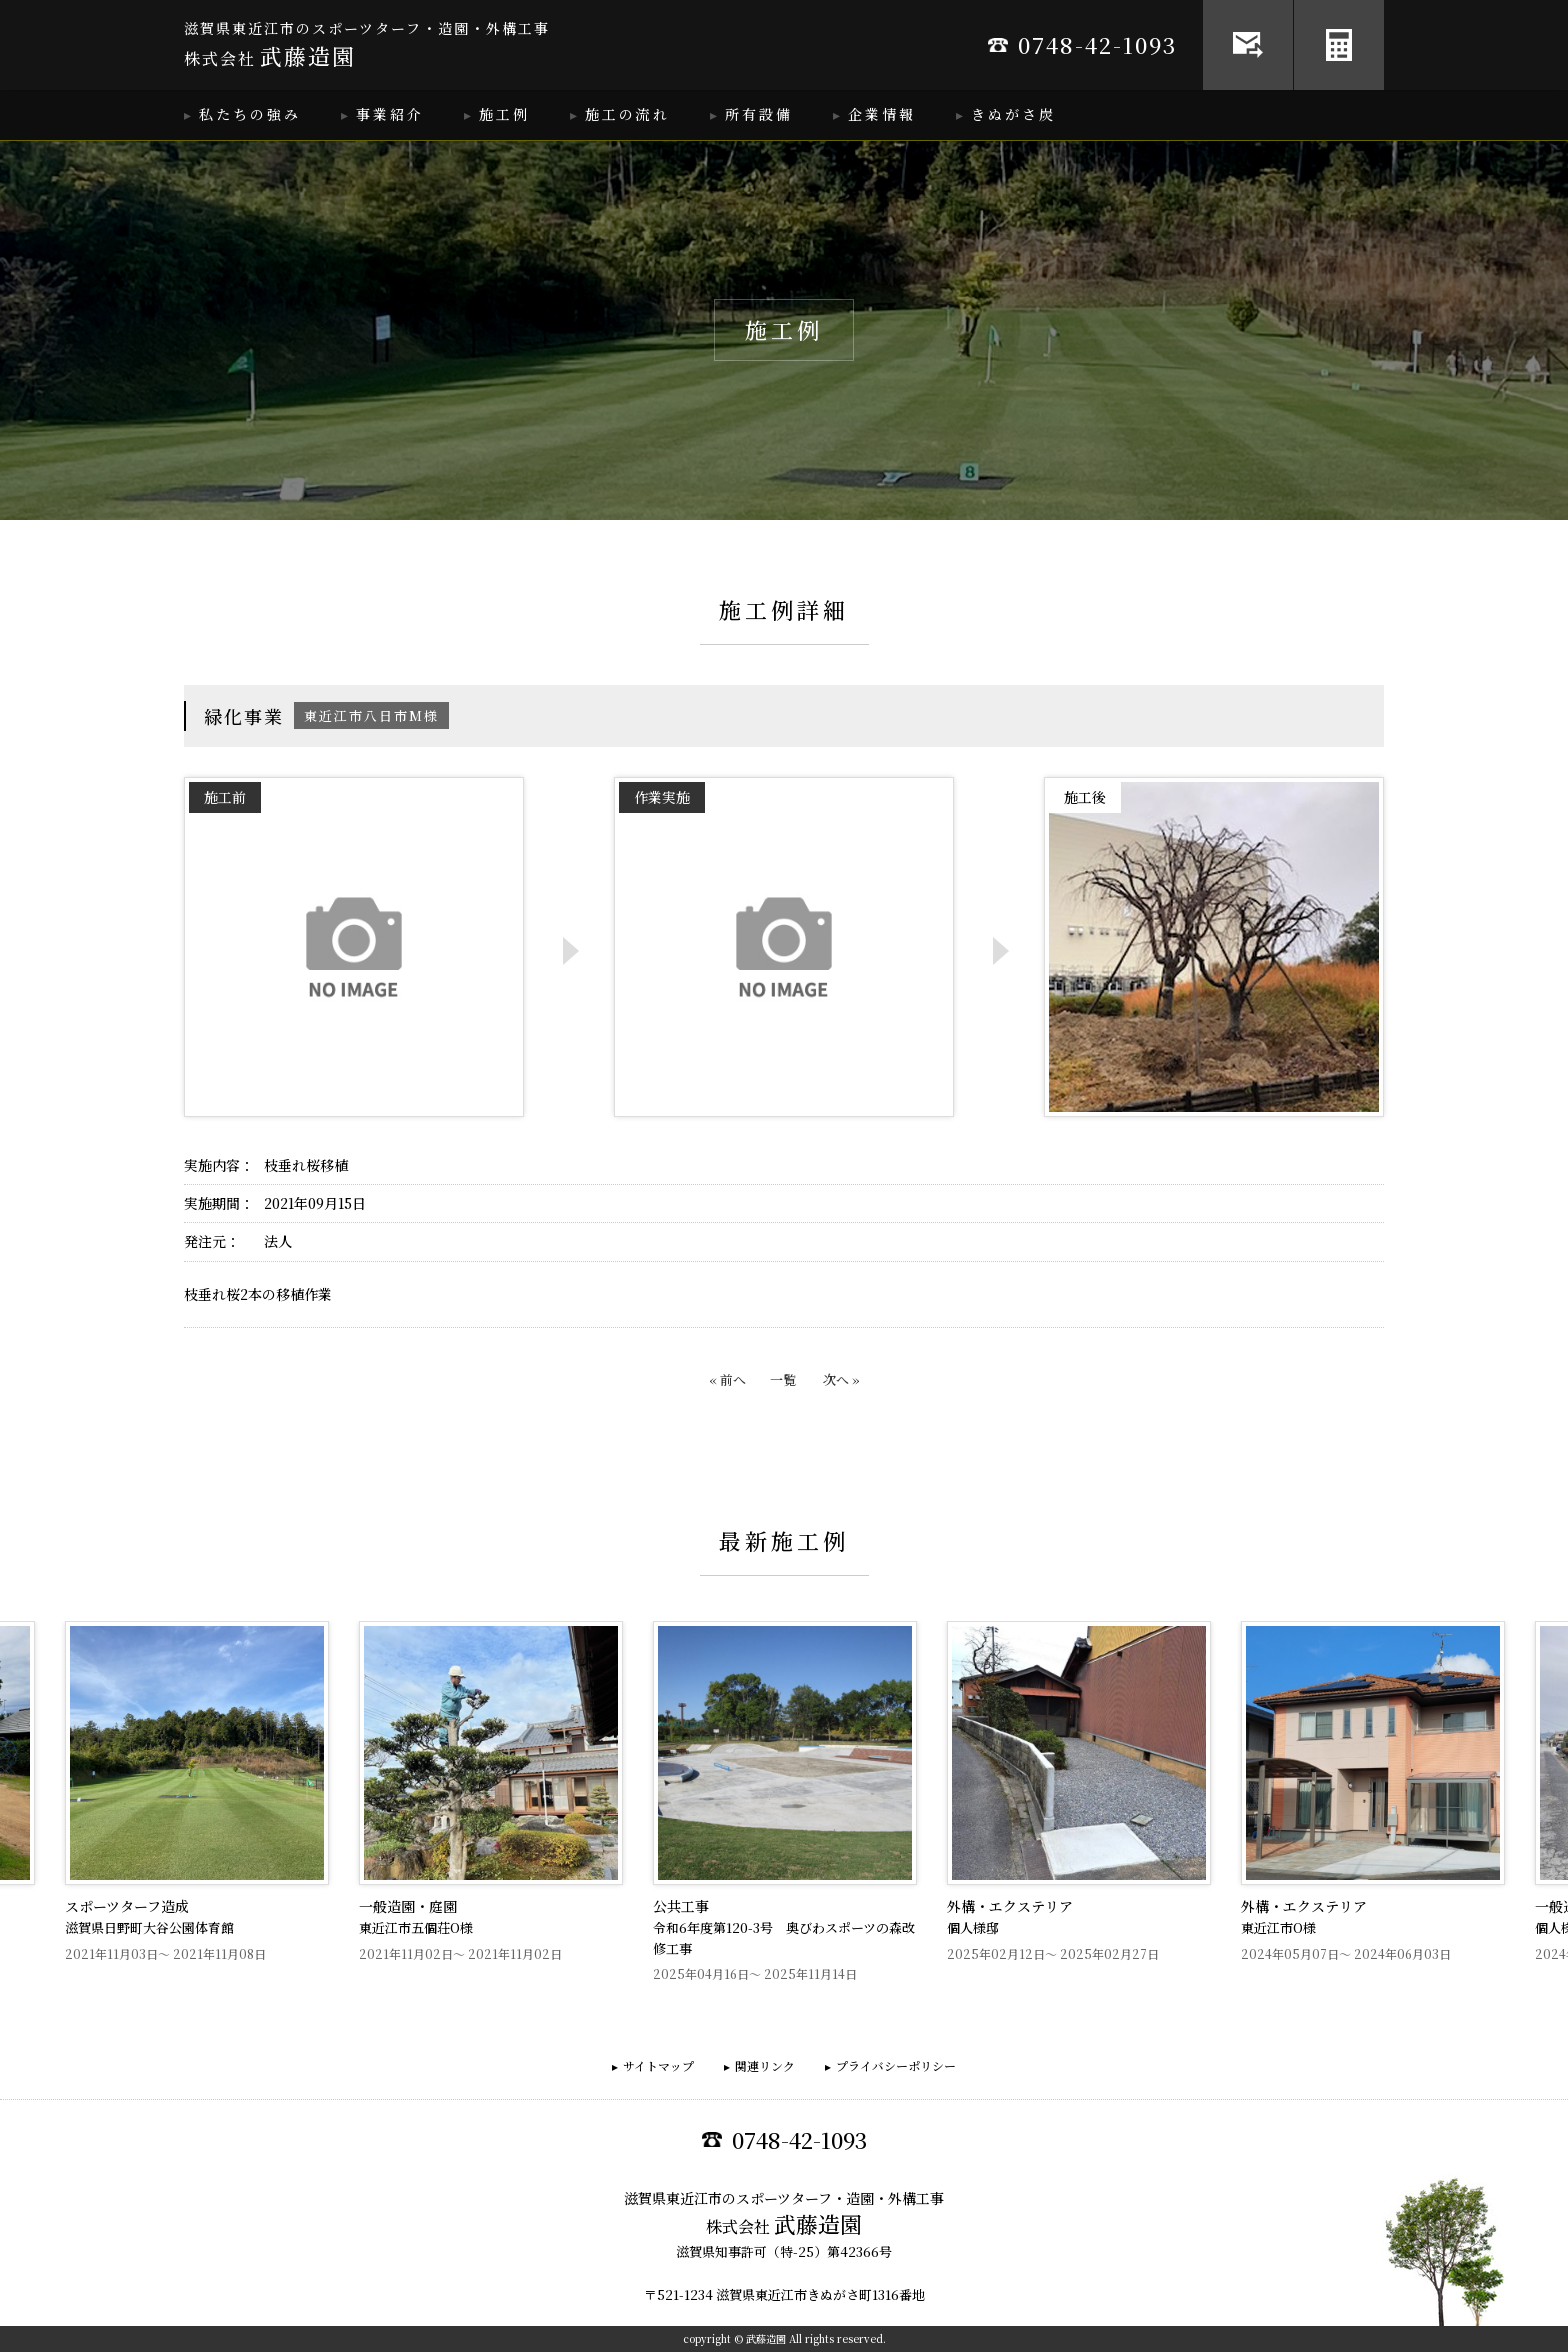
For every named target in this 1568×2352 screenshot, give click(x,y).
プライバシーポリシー (896, 2065)
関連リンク (765, 2065)
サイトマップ (658, 2065)
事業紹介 (390, 114)
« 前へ (727, 1379)
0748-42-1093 (1082, 44)
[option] (785, 1802)
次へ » (841, 1379)
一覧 (783, 1379)
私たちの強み (250, 114)
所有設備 (759, 114)
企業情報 (882, 114)
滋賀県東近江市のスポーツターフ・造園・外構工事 (367, 45)
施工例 (504, 114)
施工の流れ (627, 114)
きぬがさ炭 (1013, 114)
